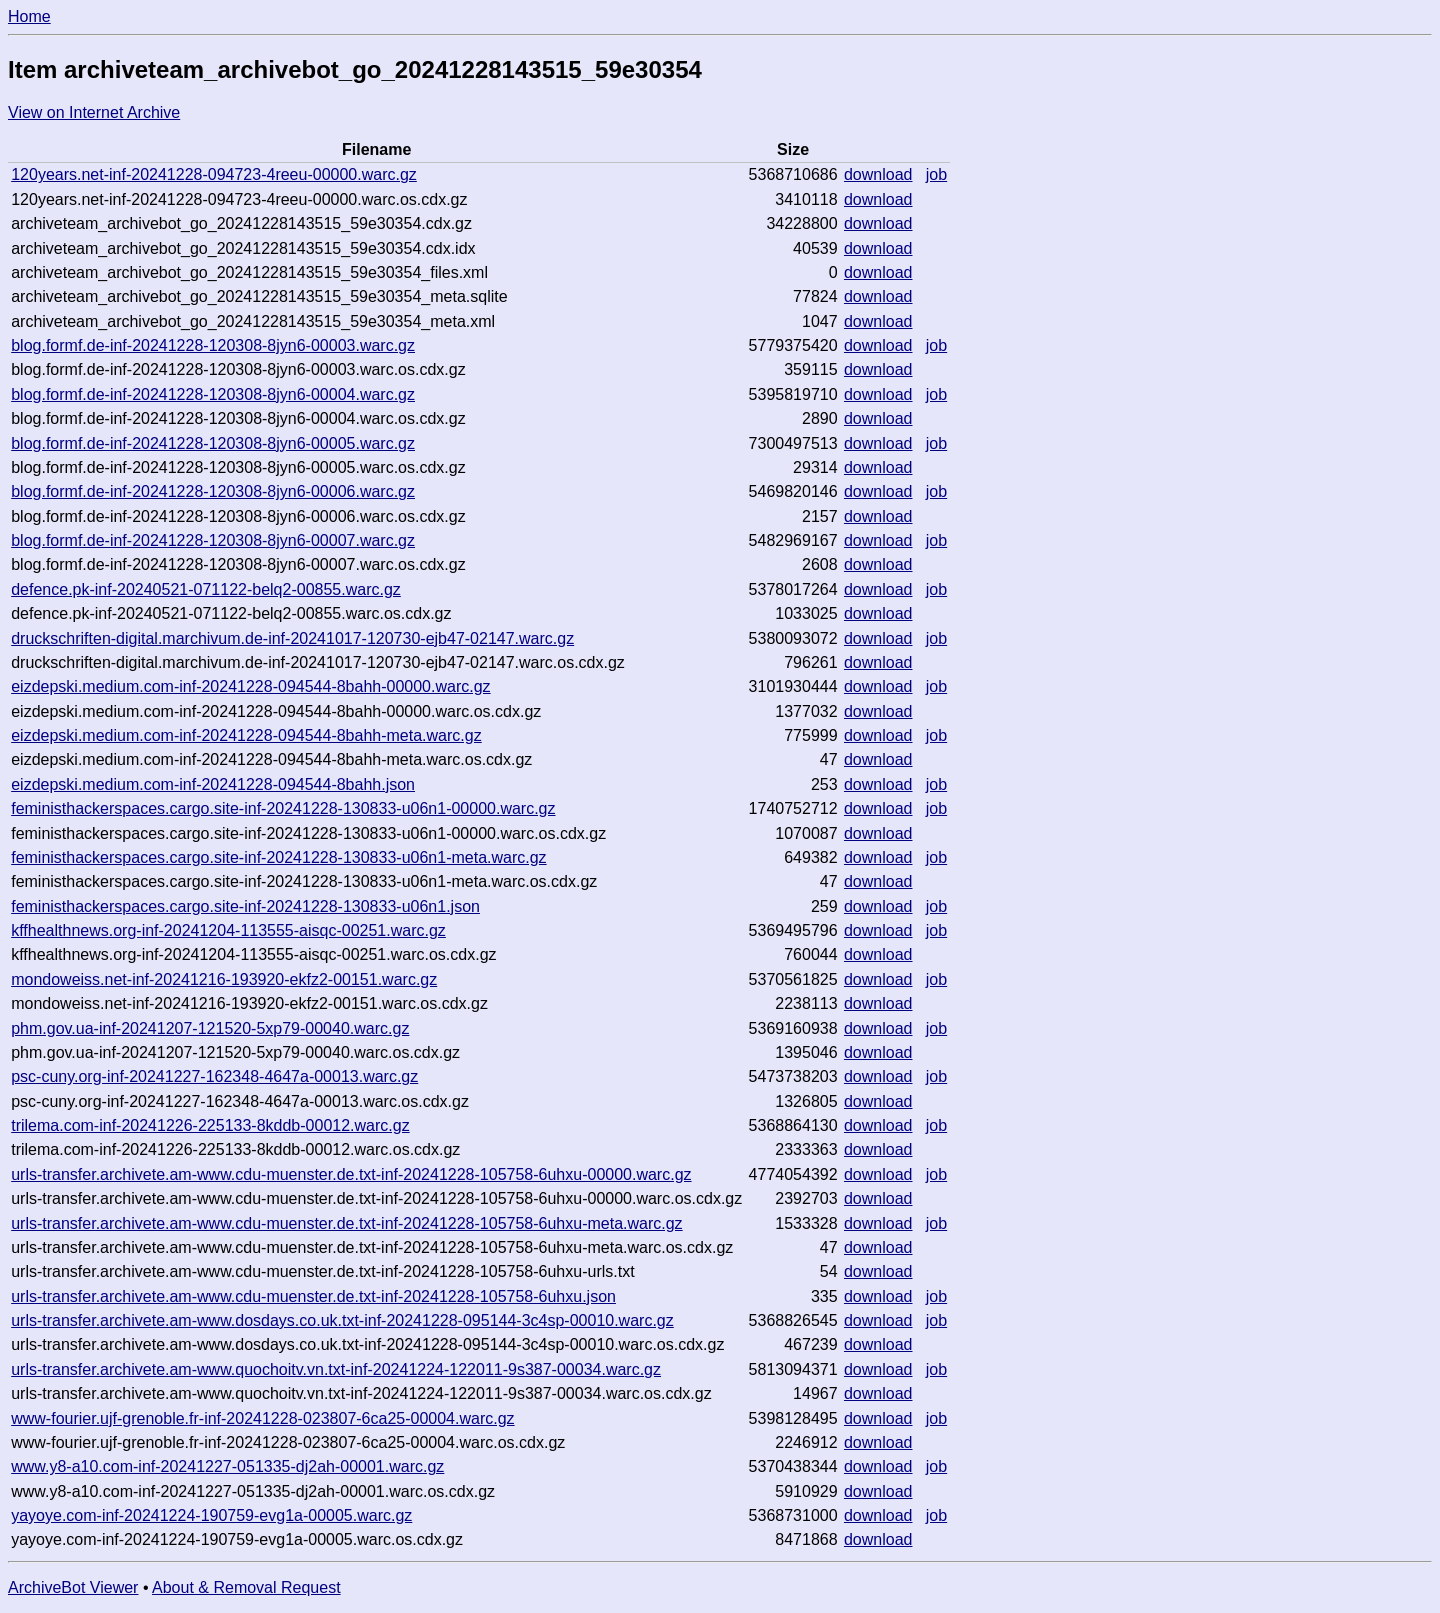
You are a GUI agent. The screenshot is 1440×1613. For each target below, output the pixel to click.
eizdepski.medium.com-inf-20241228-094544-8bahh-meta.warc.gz (246, 735)
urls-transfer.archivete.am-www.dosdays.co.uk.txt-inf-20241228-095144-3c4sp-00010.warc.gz (342, 1320)
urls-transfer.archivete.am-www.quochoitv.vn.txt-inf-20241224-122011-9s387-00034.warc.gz (336, 1369)
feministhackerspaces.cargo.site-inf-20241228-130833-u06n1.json (245, 906)
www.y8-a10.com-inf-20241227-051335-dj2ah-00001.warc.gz (227, 1466)
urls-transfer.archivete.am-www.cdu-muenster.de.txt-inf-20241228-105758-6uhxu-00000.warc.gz (351, 1174)
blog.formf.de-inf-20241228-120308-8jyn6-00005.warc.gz (213, 443)
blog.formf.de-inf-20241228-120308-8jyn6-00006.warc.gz (213, 491)
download (878, 174)
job (936, 174)
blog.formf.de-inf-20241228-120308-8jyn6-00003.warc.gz (213, 345)
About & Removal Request (246, 1587)
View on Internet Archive (94, 112)
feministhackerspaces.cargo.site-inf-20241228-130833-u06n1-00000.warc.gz (283, 808)
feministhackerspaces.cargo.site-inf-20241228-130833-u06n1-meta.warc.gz (278, 857)
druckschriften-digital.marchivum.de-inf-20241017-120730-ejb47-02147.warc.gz (292, 638)
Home (29, 16)
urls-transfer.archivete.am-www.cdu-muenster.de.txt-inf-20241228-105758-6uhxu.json (313, 1296)
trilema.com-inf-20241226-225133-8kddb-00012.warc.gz (210, 1125)
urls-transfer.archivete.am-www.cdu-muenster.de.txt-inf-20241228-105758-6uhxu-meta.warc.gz (346, 1223)
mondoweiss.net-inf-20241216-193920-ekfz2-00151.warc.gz (224, 979)
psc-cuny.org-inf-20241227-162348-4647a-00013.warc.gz (214, 1076)
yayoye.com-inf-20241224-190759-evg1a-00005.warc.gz (211, 1515)
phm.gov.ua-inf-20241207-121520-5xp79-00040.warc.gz (210, 1028)
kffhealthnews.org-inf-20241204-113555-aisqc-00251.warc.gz (228, 930)
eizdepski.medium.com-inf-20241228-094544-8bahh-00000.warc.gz (250, 686)
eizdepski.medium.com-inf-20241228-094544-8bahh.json (213, 784)
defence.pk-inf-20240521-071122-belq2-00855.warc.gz (206, 589)
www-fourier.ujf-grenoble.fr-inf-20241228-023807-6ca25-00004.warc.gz (262, 1418)
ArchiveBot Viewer (73, 1587)
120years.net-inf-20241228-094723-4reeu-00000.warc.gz (214, 174)
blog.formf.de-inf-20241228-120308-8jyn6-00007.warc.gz (213, 540)
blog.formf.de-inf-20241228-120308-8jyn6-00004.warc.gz (213, 394)
